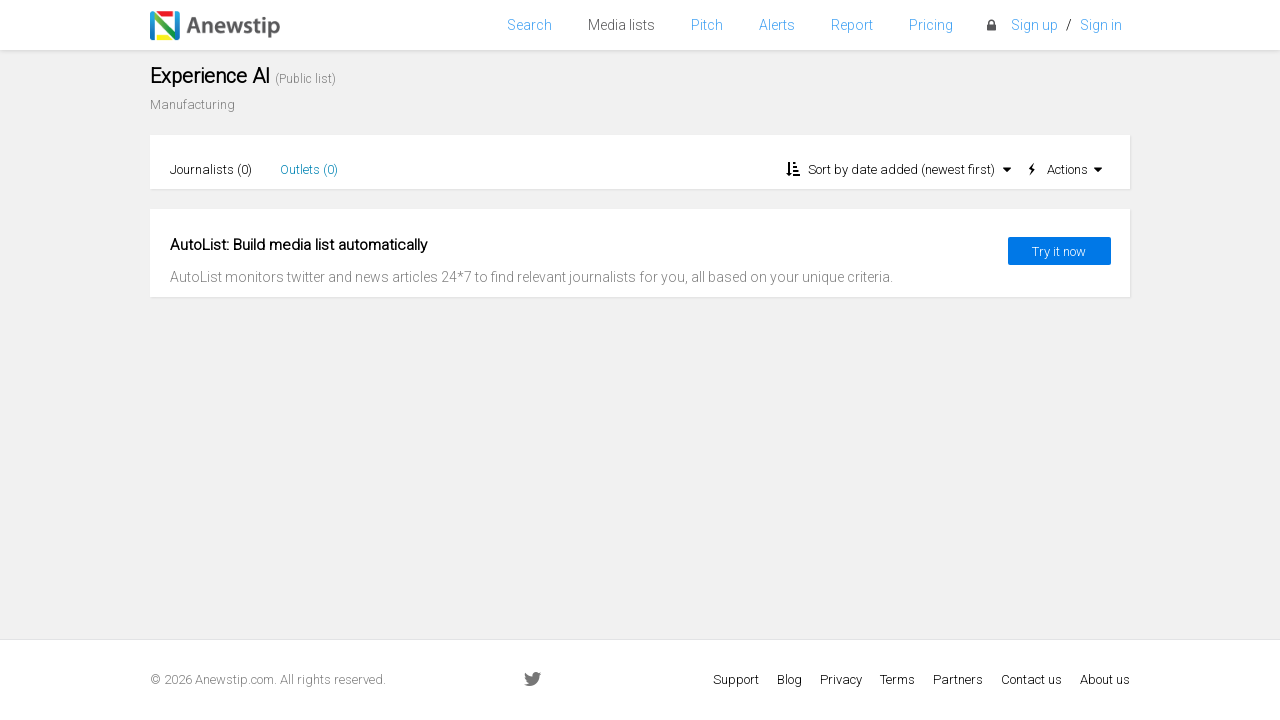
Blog (789, 679)
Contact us (1031, 679)
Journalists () (211, 169)
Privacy (841, 679)
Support (736, 679)
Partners (958, 679)
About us (1105, 679)
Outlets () (309, 169)
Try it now (1059, 251)
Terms (897, 679)
